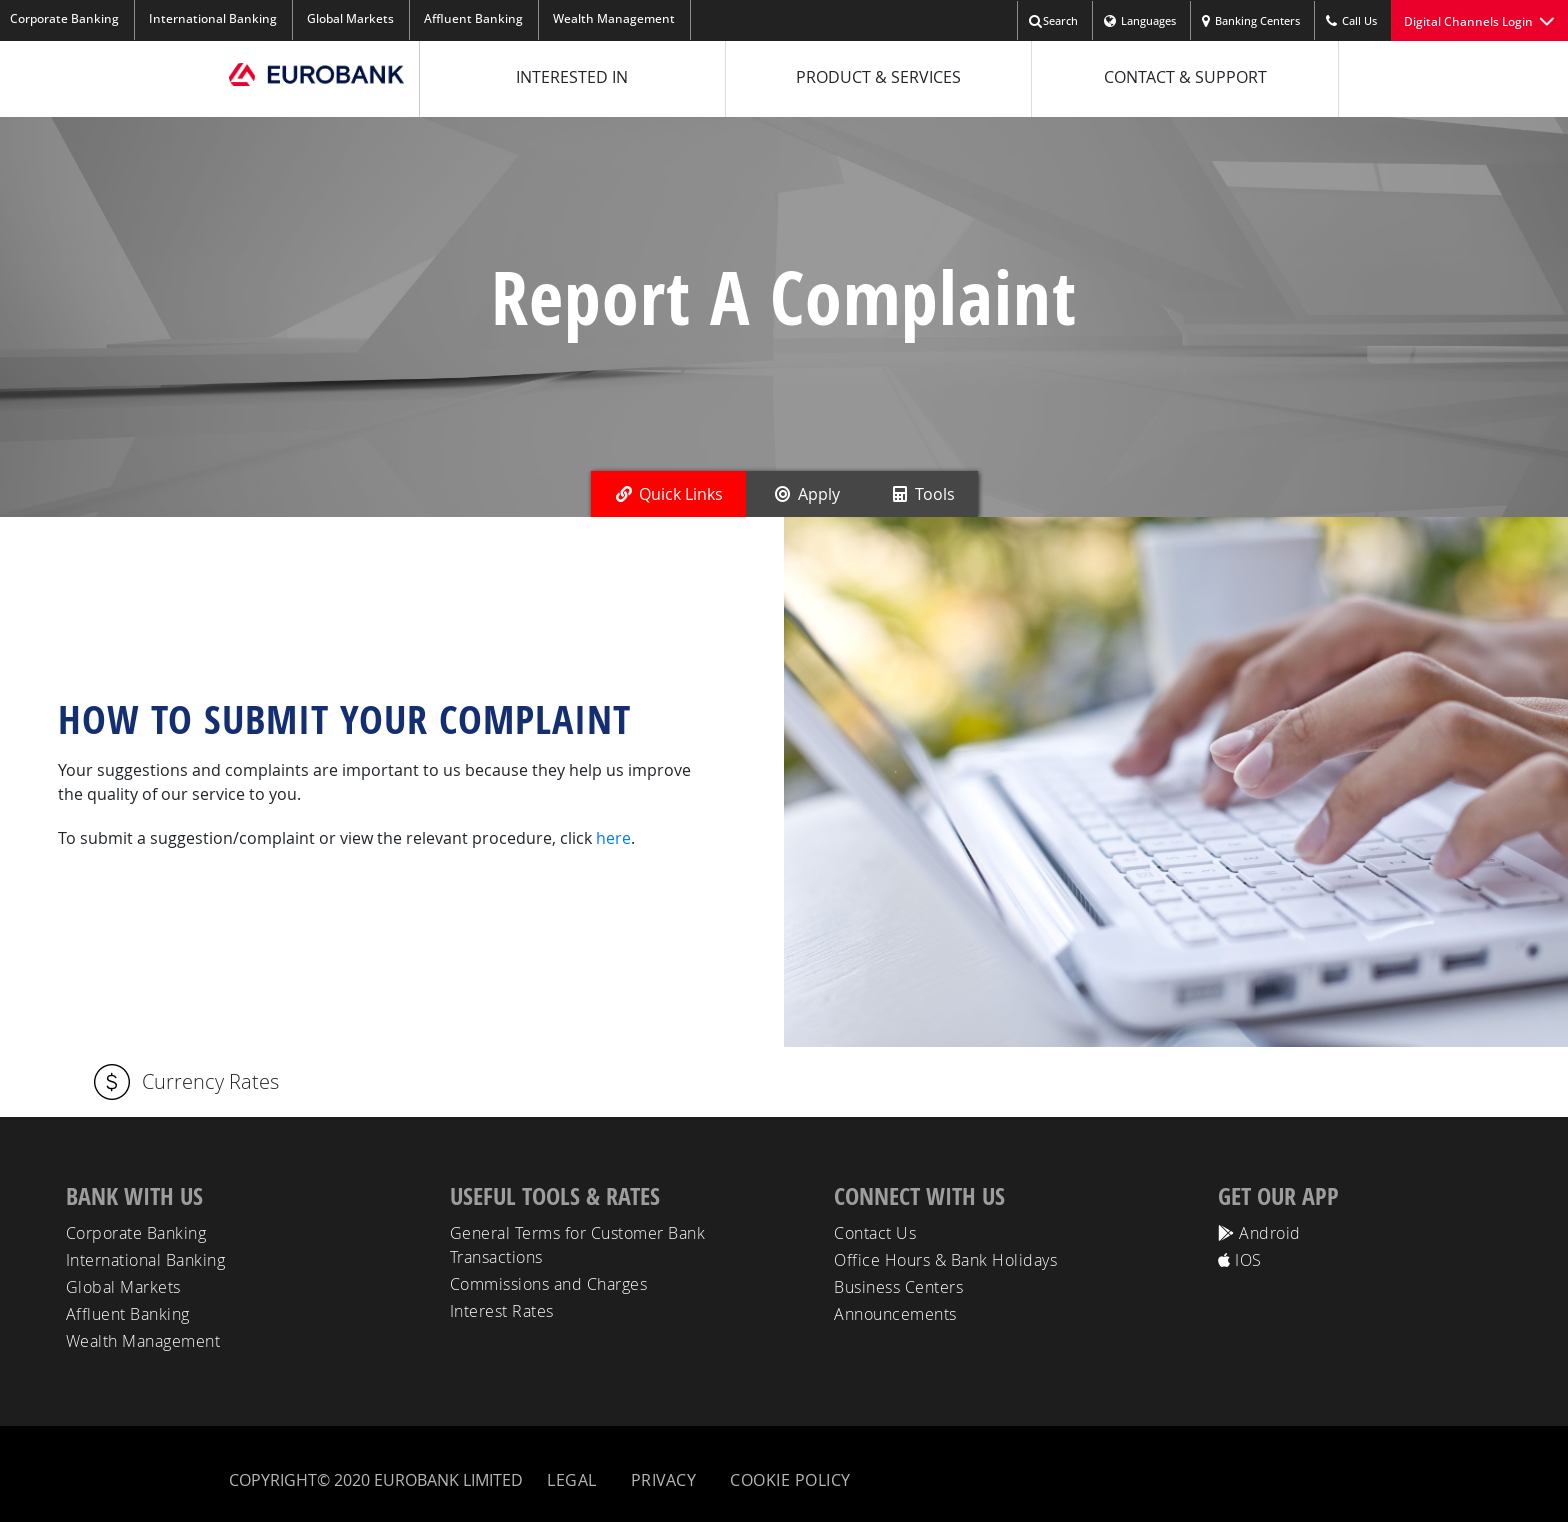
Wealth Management (614, 18)
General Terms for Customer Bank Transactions (578, 1245)
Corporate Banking (136, 1233)
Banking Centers (1250, 21)
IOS (1240, 1260)
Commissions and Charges (549, 1284)
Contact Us (875, 1233)
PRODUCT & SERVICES (878, 77)
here (613, 838)
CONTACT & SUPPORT (1185, 77)
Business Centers (898, 1287)
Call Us (1351, 21)
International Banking (213, 18)
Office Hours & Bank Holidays (945, 1260)
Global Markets (350, 18)
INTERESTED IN (572, 77)
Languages (1139, 21)
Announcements (895, 1314)
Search (1053, 21)
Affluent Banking (473, 18)
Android (1259, 1233)
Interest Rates (502, 1311)
